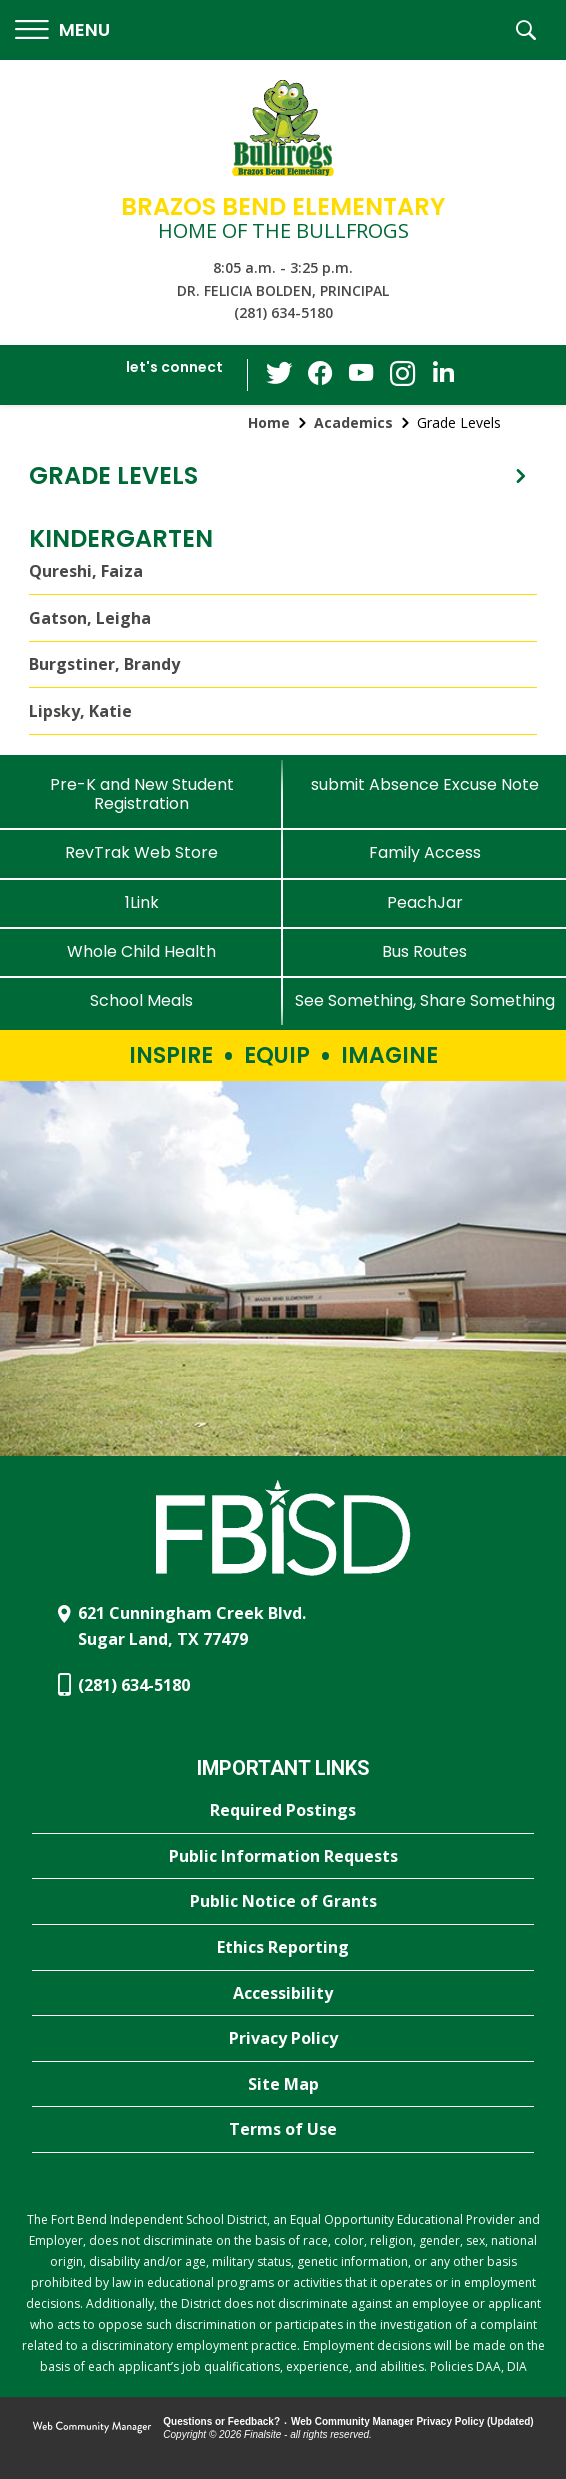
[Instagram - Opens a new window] (402, 375)
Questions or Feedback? (221, 2421)
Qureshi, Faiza (86, 571)
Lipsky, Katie (80, 711)
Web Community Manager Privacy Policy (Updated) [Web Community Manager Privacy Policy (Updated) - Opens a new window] (412, 2421)
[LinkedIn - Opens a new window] (442, 373)
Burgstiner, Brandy (104, 664)
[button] (62, 30)
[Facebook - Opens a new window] (322, 375)
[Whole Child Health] (141, 951)
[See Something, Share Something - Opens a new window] (424, 1000)
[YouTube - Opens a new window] (362, 374)
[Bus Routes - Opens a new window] (424, 951)
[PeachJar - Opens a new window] (424, 902)
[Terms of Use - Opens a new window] (283, 2130)
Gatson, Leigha (90, 618)
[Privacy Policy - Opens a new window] (283, 2039)
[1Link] (141, 902)
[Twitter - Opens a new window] (282, 374)
